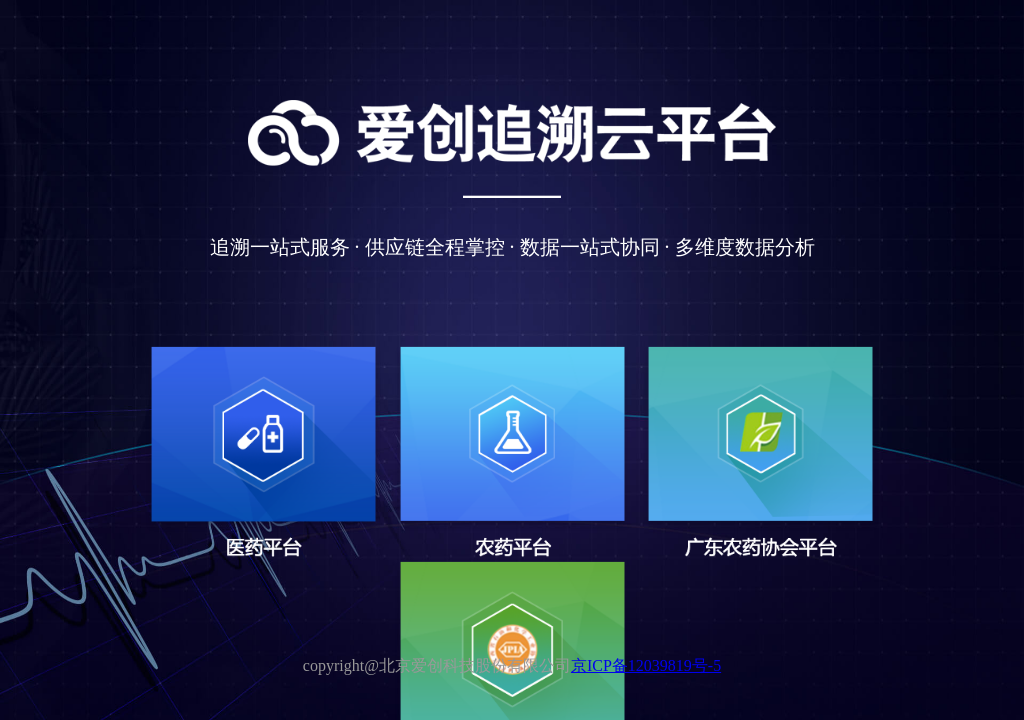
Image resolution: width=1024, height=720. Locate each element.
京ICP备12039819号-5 (646, 665)
